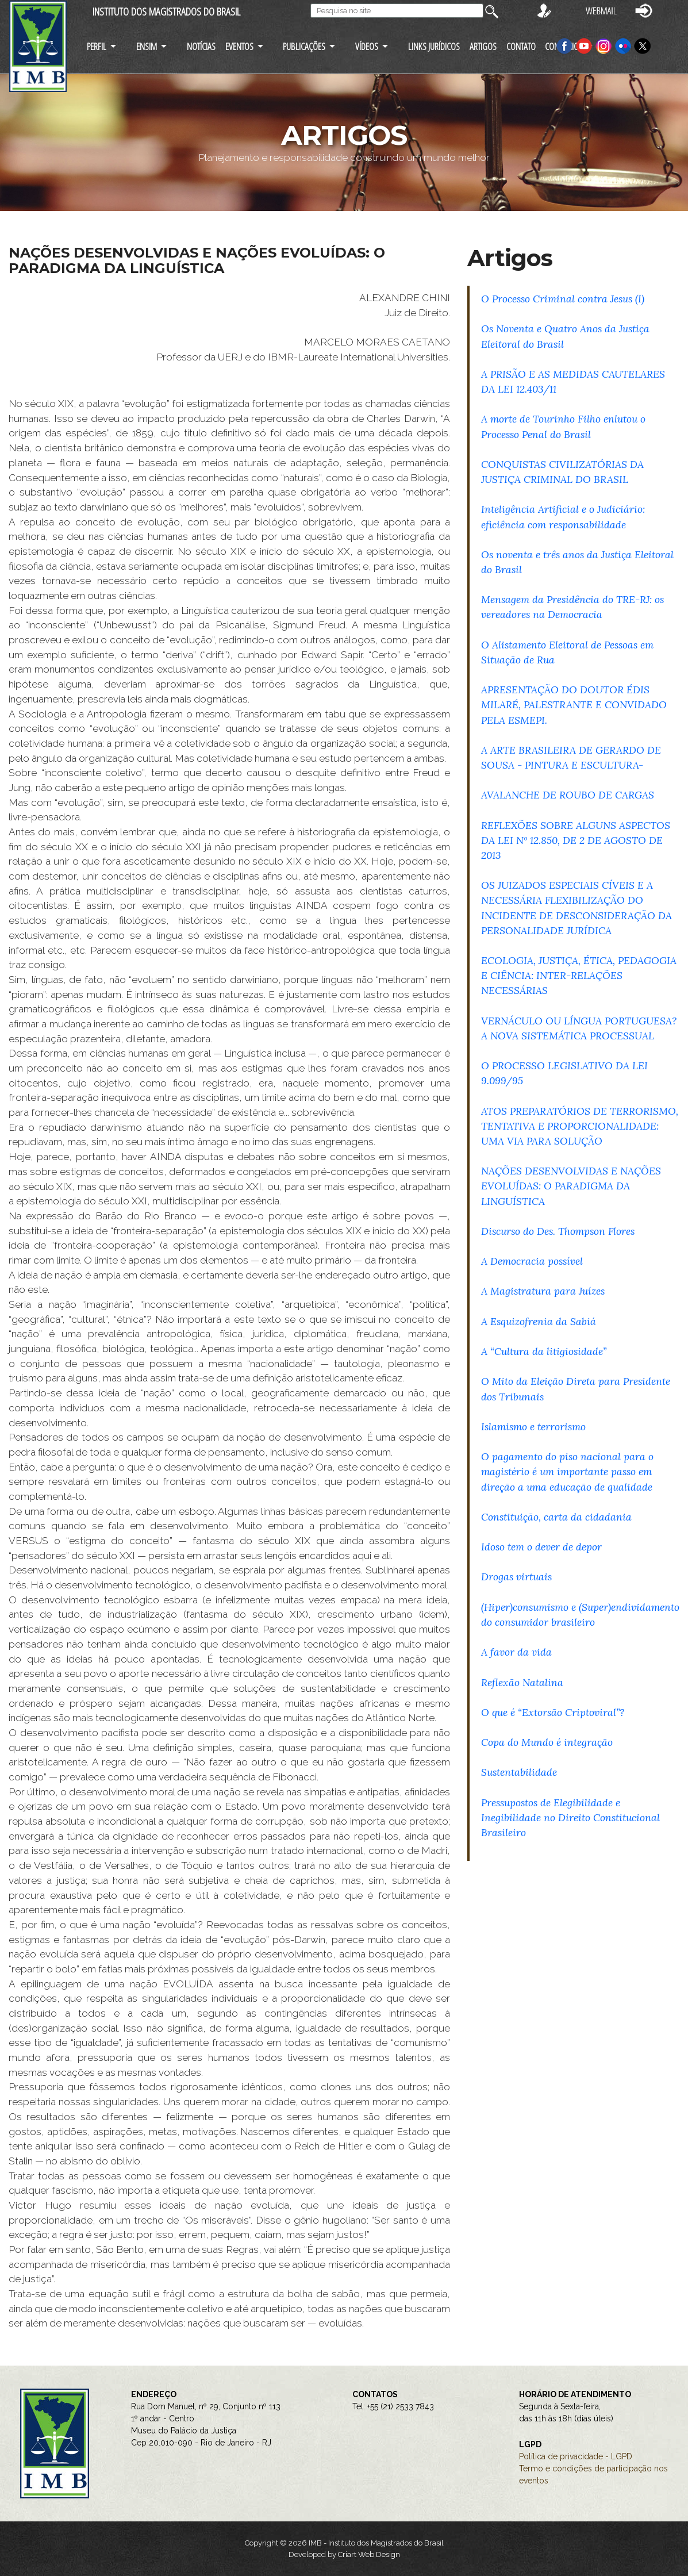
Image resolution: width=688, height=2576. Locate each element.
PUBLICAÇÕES (304, 46)
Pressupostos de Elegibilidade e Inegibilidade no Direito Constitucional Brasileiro (570, 1817)
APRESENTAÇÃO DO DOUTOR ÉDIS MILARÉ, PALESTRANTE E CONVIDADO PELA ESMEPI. (574, 704)
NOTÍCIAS (201, 46)
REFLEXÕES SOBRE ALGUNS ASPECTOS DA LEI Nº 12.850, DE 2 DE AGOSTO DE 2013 (575, 840)
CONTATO (521, 46)
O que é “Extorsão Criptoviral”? (552, 1712)
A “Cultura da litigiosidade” (543, 1351)
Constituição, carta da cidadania (556, 1516)
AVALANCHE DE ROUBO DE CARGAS (567, 794)
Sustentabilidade (519, 1772)
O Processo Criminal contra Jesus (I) (562, 298)
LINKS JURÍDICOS (434, 46)
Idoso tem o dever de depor (541, 1546)
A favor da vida (516, 1652)
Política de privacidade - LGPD (575, 2456)
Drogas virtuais (516, 1576)
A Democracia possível (532, 1261)
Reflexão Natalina (522, 1682)
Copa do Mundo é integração (547, 1742)
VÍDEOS (366, 46)
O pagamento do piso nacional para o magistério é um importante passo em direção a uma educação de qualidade (567, 1471)
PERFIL (96, 46)
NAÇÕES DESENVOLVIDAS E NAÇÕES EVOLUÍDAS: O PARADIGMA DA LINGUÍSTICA (571, 1185)
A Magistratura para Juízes (543, 1290)
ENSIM (146, 46)
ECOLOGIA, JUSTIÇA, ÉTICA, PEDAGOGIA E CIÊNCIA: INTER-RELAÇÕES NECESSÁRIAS (579, 975)
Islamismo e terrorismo (533, 1426)
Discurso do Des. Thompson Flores (558, 1231)
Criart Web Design (369, 2554)
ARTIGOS (483, 46)
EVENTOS (239, 46)
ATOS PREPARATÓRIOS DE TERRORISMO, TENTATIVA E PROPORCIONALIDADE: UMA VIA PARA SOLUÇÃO (579, 1125)
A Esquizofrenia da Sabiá (538, 1321)
